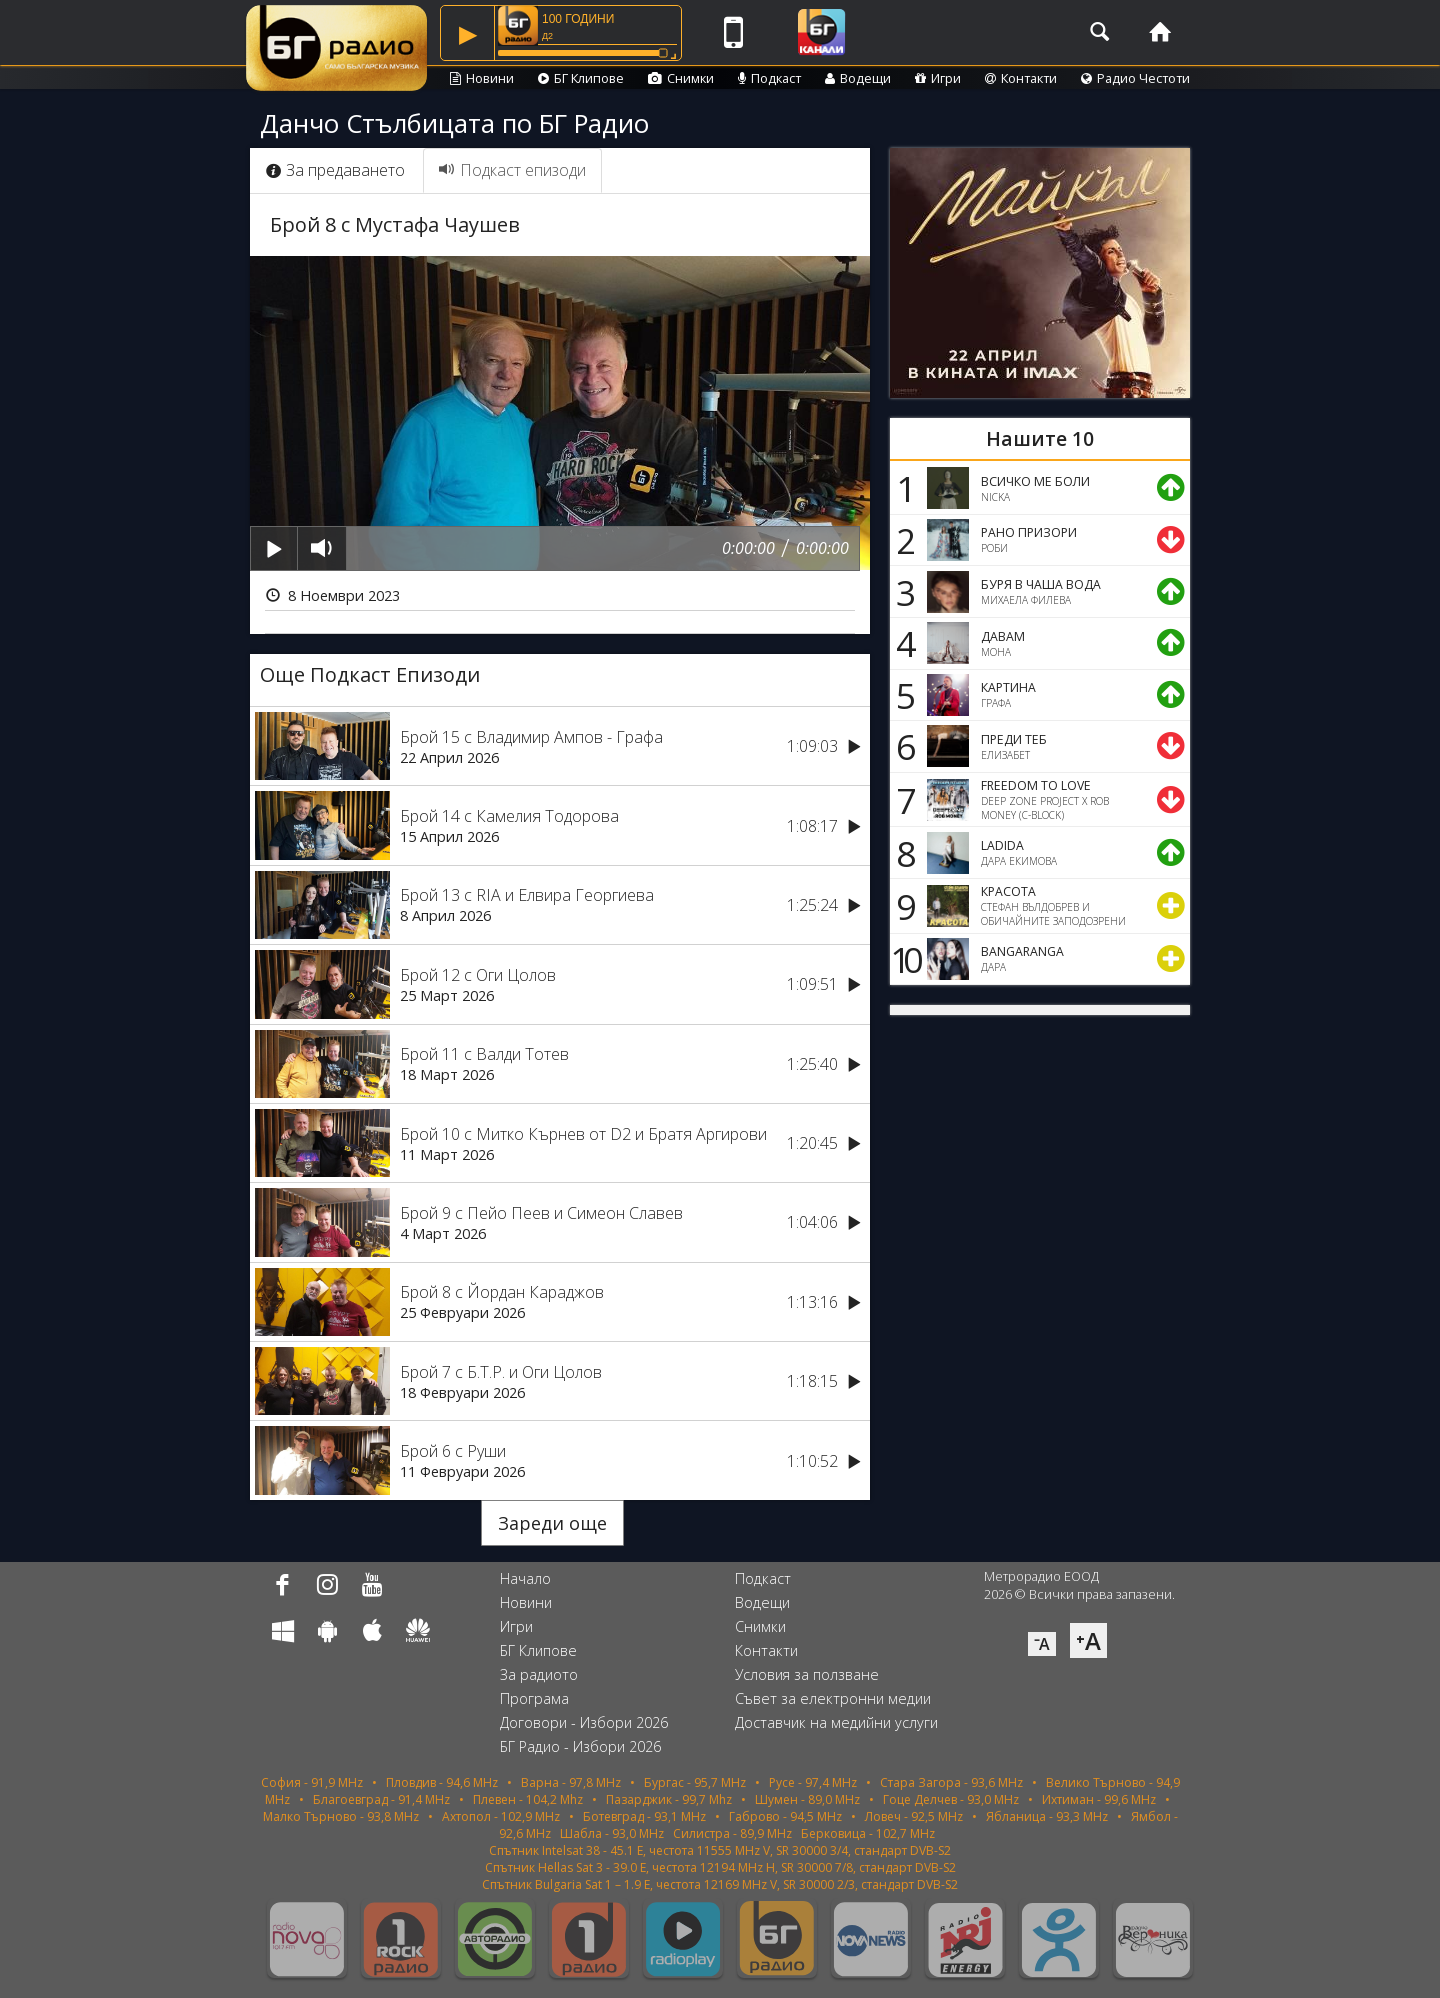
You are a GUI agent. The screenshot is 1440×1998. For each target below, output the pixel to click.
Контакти (1021, 78)
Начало (525, 1578)
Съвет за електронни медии (833, 1698)
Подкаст (769, 78)
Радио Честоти (1135, 78)
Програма (534, 1698)
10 (903, 959)
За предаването (335, 170)
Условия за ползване (807, 1674)
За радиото (539, 1674)
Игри (938, 78)
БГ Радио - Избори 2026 (580, 1746)
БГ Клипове (581, 78)
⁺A (1088, 1640)
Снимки (681, 78)
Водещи (858, 78)
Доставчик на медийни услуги (836, 1722)
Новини (482, 78)
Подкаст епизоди (512, 170)
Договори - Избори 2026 (584, 1722)
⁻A (1042, 1644)
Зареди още (552, 1523)
